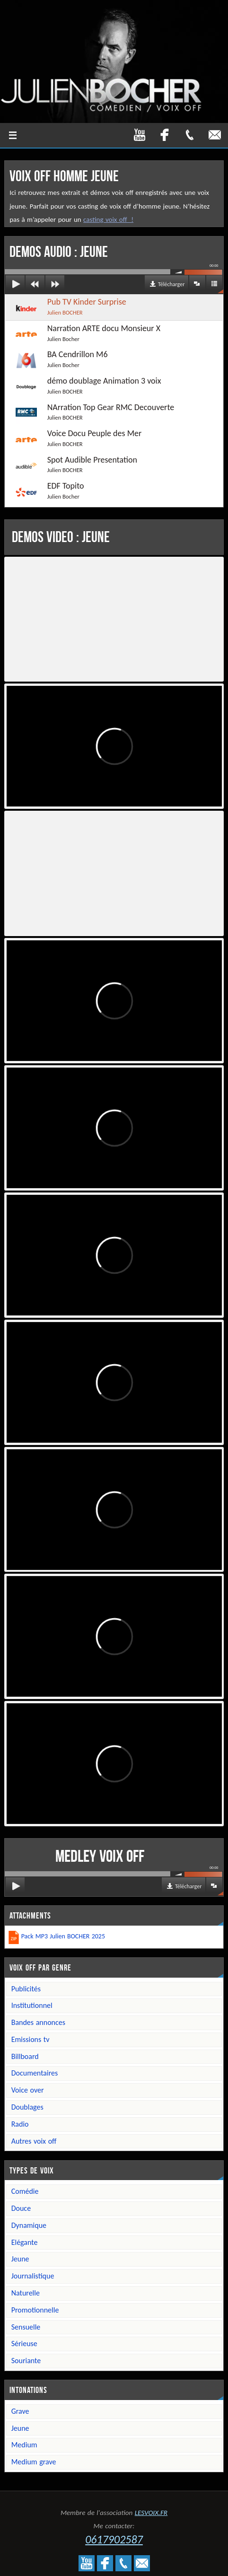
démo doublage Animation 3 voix (83, 386)
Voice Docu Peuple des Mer (74, 438)
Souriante (26, 2360)
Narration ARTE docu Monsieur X (83, 333)
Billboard (25, 2056)
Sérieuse (24, 2343)
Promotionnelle (35, 2309)
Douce (21, 2208)
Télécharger (171, 284)
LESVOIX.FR (151, 2512)
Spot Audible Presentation (71, 465)
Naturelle (25, 2292)
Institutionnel (32, 2005)
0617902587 (114, 2539)
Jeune (20, 2258)
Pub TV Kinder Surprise (66, 307)
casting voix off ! (108, 219)
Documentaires (34, 2072)
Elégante (24, 2242)
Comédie (25, 2191)
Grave (20, 2411)
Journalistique (32, 2275)
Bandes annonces (38, 2022)
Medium (24, 2444)
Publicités (26, 1988)
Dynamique (28, 2225)
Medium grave (33, 2461)
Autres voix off (34, 2141)
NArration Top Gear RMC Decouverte (90, 412)
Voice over (27, 2089)
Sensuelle (26, 2326)
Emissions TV (30, 2039)
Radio (20, 2124)
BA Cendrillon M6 (57, 359)
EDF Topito (45, 491)
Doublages (27, 2107)
